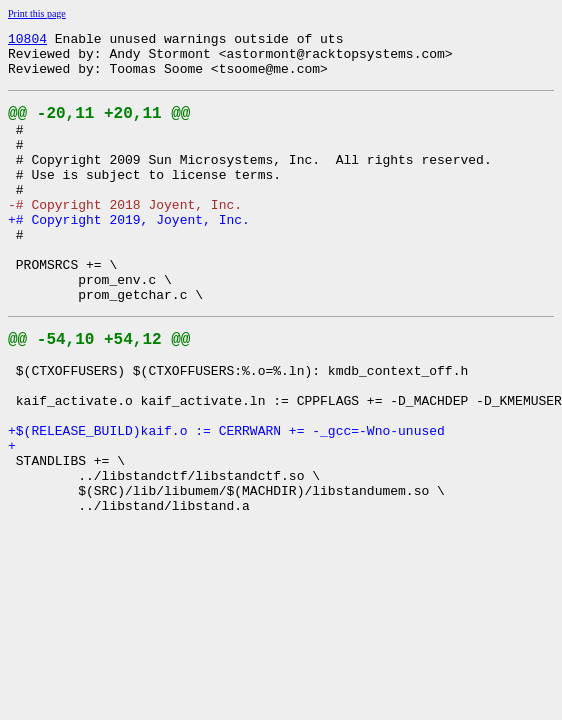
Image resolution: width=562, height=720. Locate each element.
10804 (27, 41)
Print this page (37, 13)
